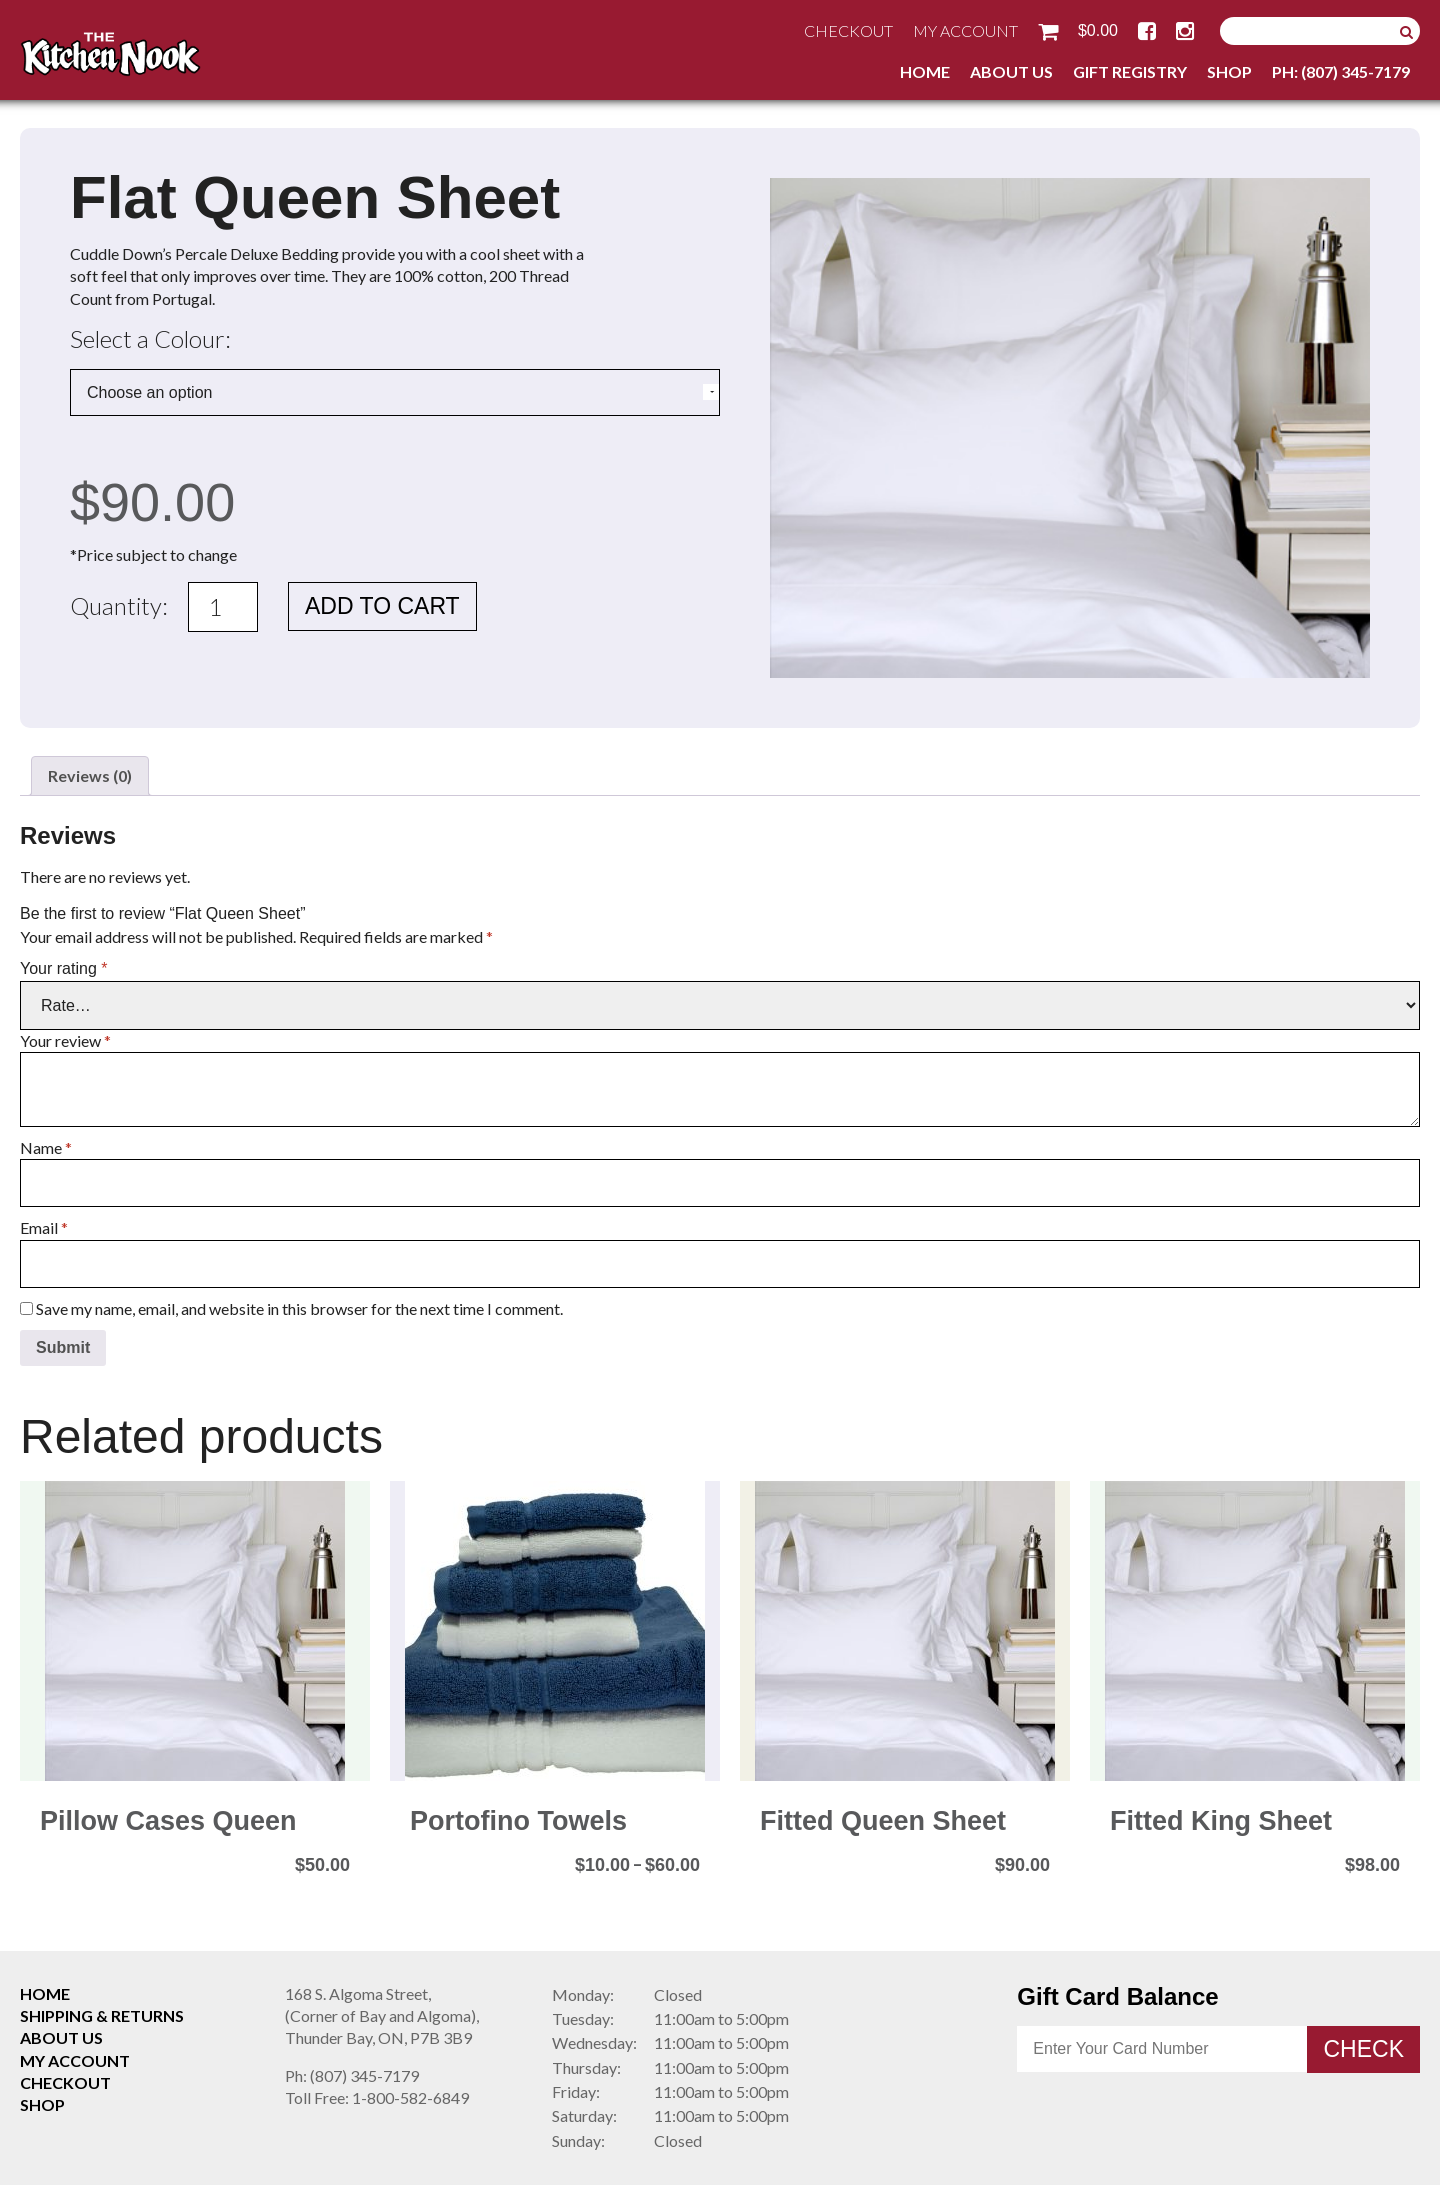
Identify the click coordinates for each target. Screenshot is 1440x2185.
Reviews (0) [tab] (90, 775)
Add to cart (382, 606)
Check (1363, 2049)
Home (925, 71)
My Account (965, 30)
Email (44, 1227)
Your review (65, 1040)
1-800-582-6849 (377, 2097)
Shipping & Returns (102, 2015)
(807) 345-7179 (352, 2075)
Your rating (63, 968)
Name (46, 1147)
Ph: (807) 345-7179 (1341, 71)
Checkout (848, 30)
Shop (1229, 71)
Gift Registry (1130, 71)
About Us (1011, 71)
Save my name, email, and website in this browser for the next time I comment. (299, 1308)
